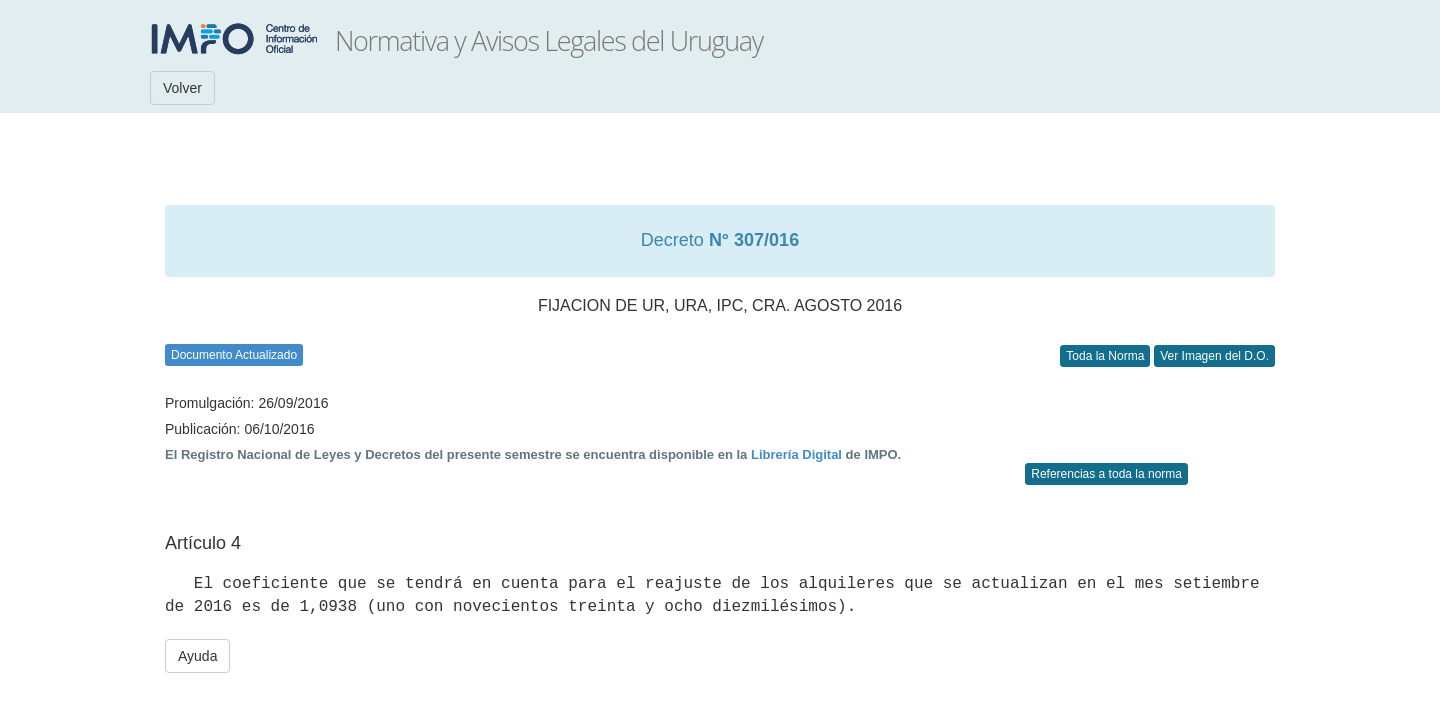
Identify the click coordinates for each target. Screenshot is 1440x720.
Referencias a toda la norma (1106, 474)
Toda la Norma (1105, 356)
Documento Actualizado (234, 355)
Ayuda (197, 656)
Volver (182, 88)
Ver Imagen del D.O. (1214, 356)
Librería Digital (796, 454)
